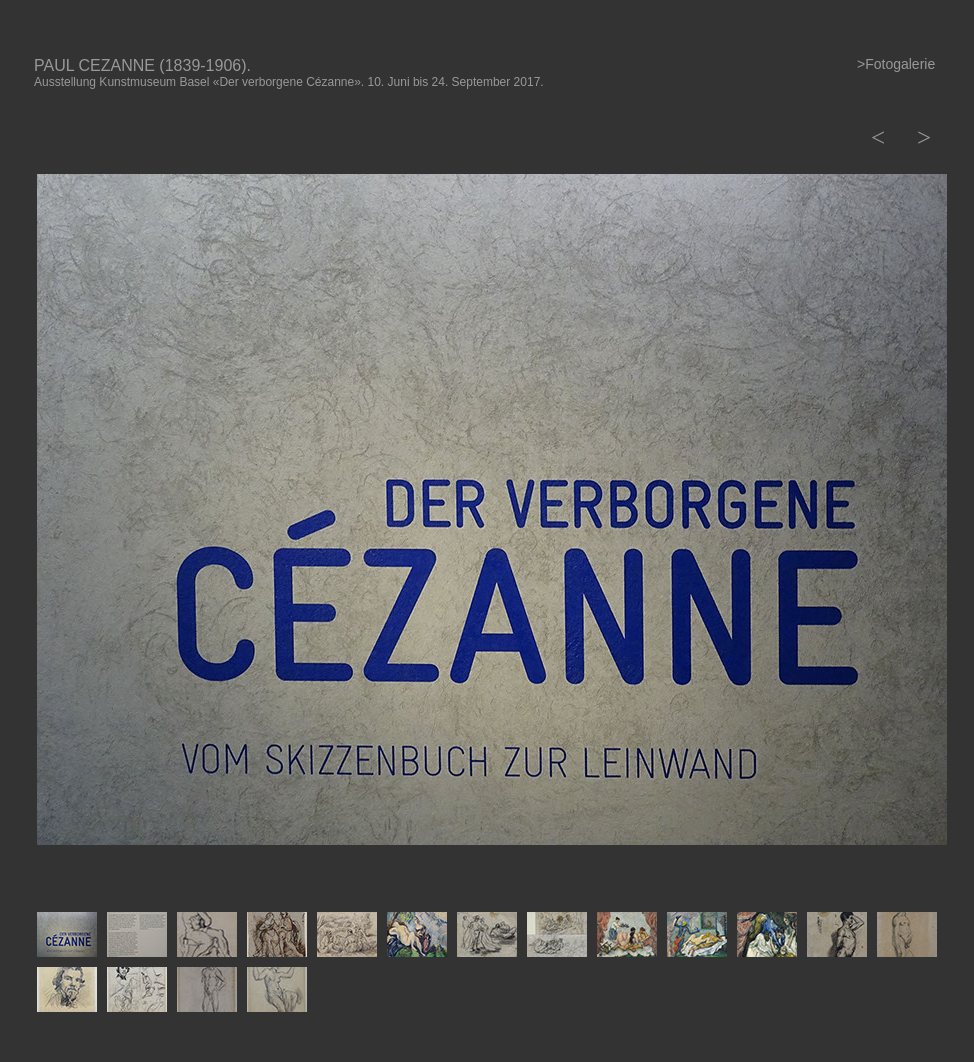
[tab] (67, 934)
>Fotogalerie (896, 64)
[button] (876, 137)
